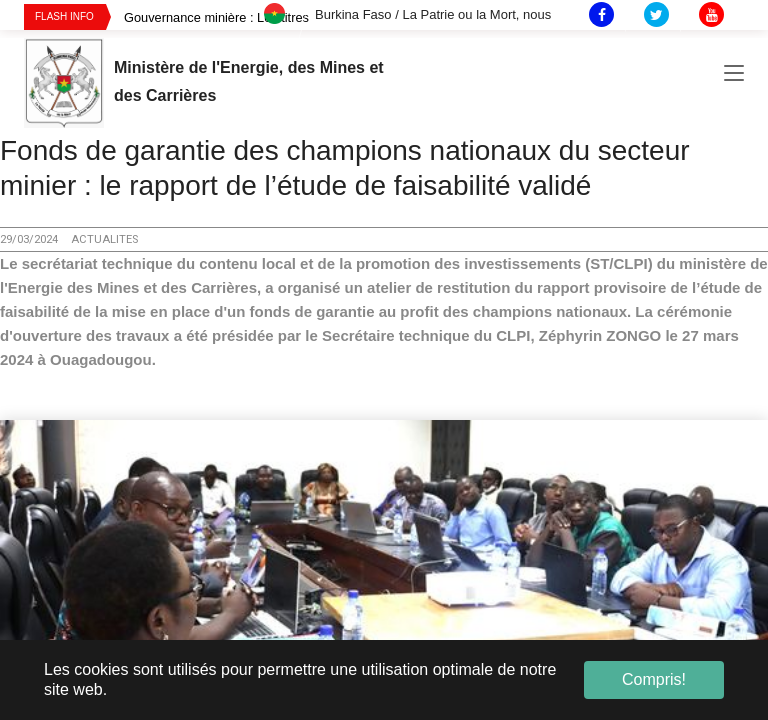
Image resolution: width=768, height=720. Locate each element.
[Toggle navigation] (734, 79)
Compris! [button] (654, 679)
